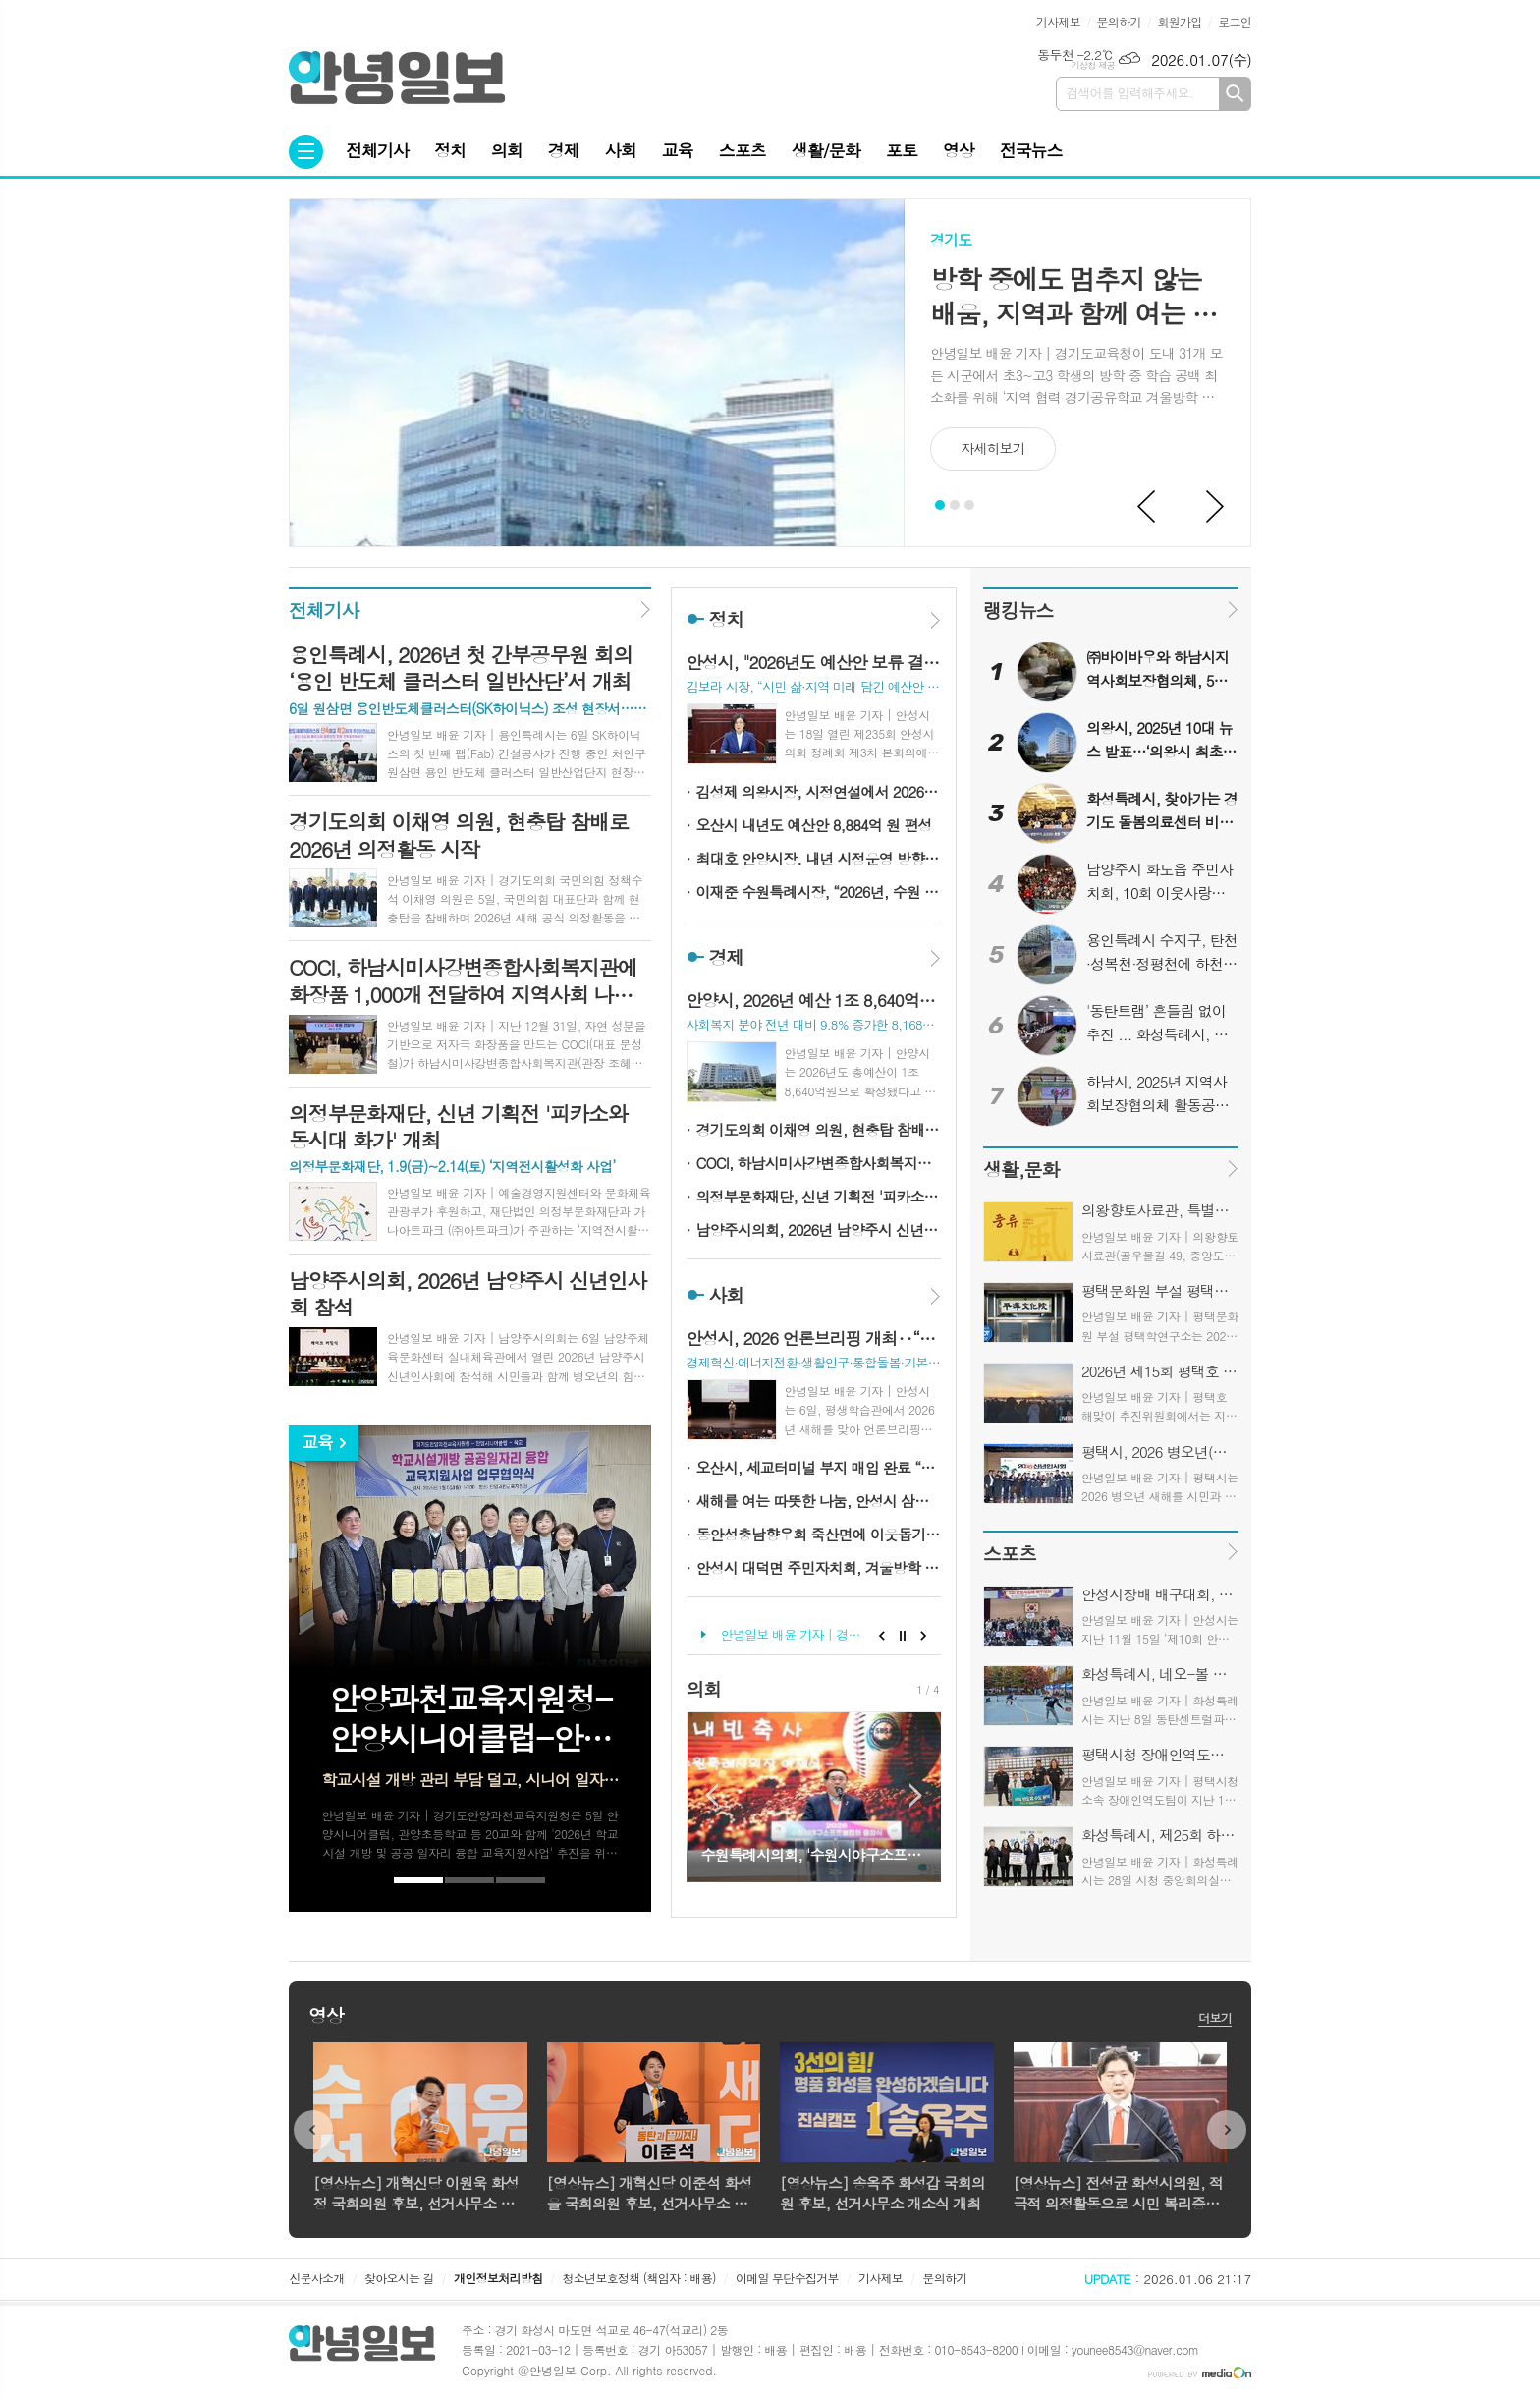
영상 (958, 150)
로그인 (1234, 21)
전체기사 (377, 150)
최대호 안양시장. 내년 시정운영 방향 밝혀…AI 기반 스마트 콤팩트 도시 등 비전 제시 (819, 858)
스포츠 (742, 150)
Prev (1147, 507)
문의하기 (1119, 21)
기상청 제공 (1093, 65)
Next (1216, 507)
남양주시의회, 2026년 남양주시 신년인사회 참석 (819, 1229)
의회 (506, 150)
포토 (901, 150)
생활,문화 (1021, 1168)
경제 (563, 150)
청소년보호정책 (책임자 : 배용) (639, 2277)
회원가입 (1179, 21)
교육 (677, 150)
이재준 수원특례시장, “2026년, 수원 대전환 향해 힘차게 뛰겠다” (819, 891)
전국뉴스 (1031, 150)
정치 (450, 150)
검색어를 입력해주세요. (1129, 92)
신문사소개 (316, 2277)
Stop (903, 1636)
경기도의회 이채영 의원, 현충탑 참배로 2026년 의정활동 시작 (819, 1129)
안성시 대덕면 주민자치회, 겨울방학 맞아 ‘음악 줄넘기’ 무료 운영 (819, 1567)
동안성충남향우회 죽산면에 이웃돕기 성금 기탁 (819, 1534)
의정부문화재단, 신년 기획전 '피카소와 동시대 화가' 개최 (819, 1196)
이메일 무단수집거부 (787, 2277)
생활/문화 (826, 150)
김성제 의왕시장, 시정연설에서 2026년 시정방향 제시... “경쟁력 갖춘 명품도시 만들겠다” (819, 791)
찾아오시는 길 (399, 2277)
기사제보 (1058, 21)
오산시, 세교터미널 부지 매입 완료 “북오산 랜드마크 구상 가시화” (819, 1467)
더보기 (1215, 2017)
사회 (620, 150)
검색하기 (1235, 94)
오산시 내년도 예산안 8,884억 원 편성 (814, 824)
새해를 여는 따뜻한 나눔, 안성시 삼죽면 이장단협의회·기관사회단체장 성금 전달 (819, 1500)
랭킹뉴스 (1018, 609)
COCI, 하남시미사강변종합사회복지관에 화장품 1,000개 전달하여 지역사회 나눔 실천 (819, 1162)
